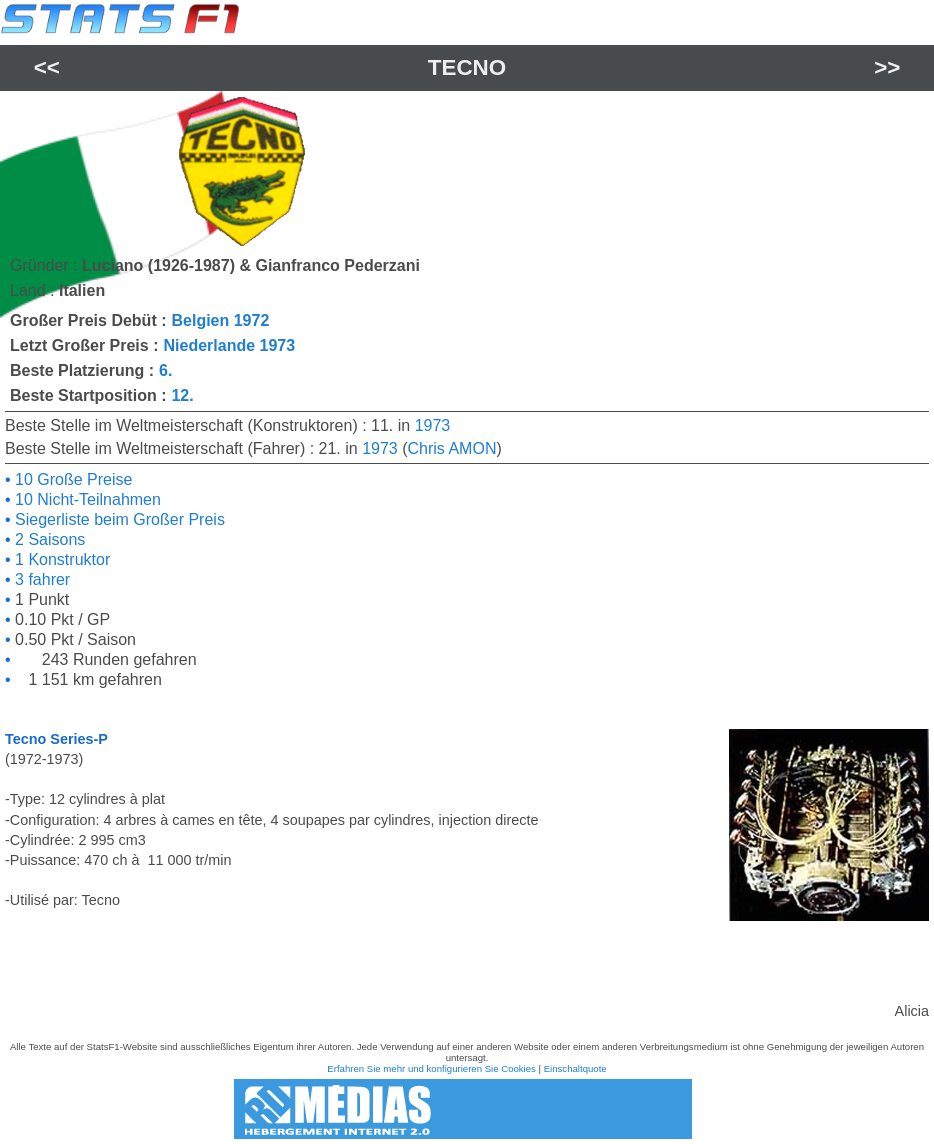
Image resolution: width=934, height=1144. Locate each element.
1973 (433, 425)
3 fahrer (41, 579)
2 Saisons (48, 539)
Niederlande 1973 (229, 345)
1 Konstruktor (61, 559)
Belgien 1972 (220, 320)
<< (47, 67)
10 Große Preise (72, 479)
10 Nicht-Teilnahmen (86, 499)
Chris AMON (452, 448)
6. (165, 370)
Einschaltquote (575, 1068)
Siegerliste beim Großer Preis (118, 519)
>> (887, 67)
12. (182, 395)
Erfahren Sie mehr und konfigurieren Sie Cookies (431, 1068)
